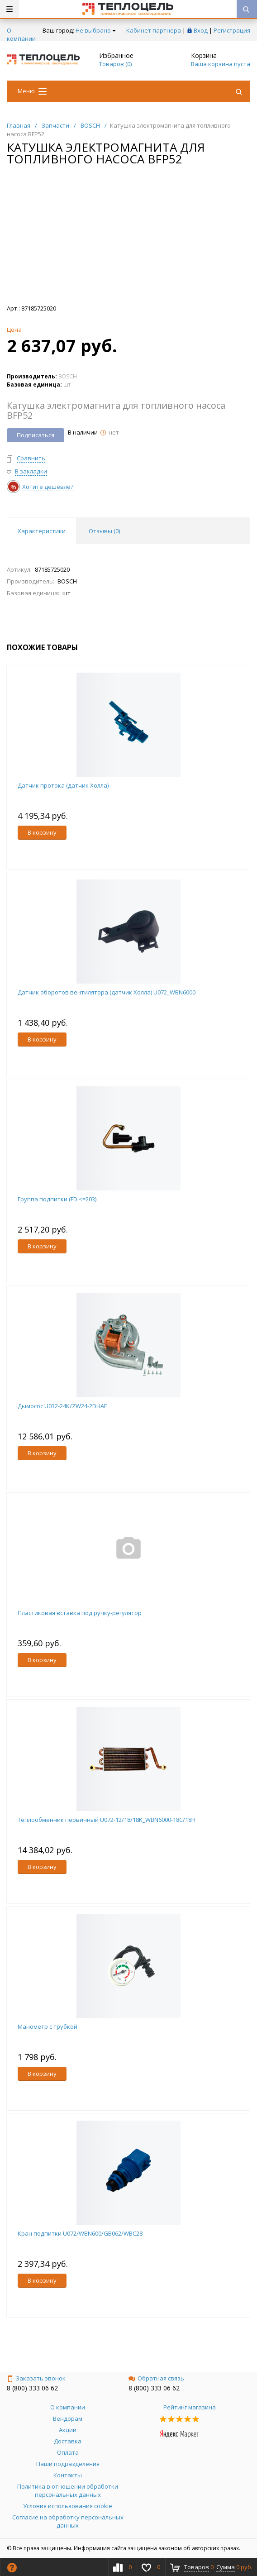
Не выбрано (96, 30)
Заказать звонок (36, 2378)
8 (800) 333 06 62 (32, 2388)
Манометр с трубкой (47, 2026)
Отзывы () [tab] (104, 531)
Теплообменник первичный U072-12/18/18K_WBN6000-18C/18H (106, 1820)
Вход (201, 30)
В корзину (42, 832)
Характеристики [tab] (42, 531)
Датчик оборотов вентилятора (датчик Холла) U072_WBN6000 (106, 992)
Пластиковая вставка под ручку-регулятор (80, 1613)
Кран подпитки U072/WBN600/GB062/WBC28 (80, 2233)
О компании (21, 34)
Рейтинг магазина (189, 2407)
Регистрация (232, 30)
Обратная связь (156, 2378)
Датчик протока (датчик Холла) (63, 785)
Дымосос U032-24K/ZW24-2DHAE (62, 1406)
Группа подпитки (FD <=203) (57, 1199)
